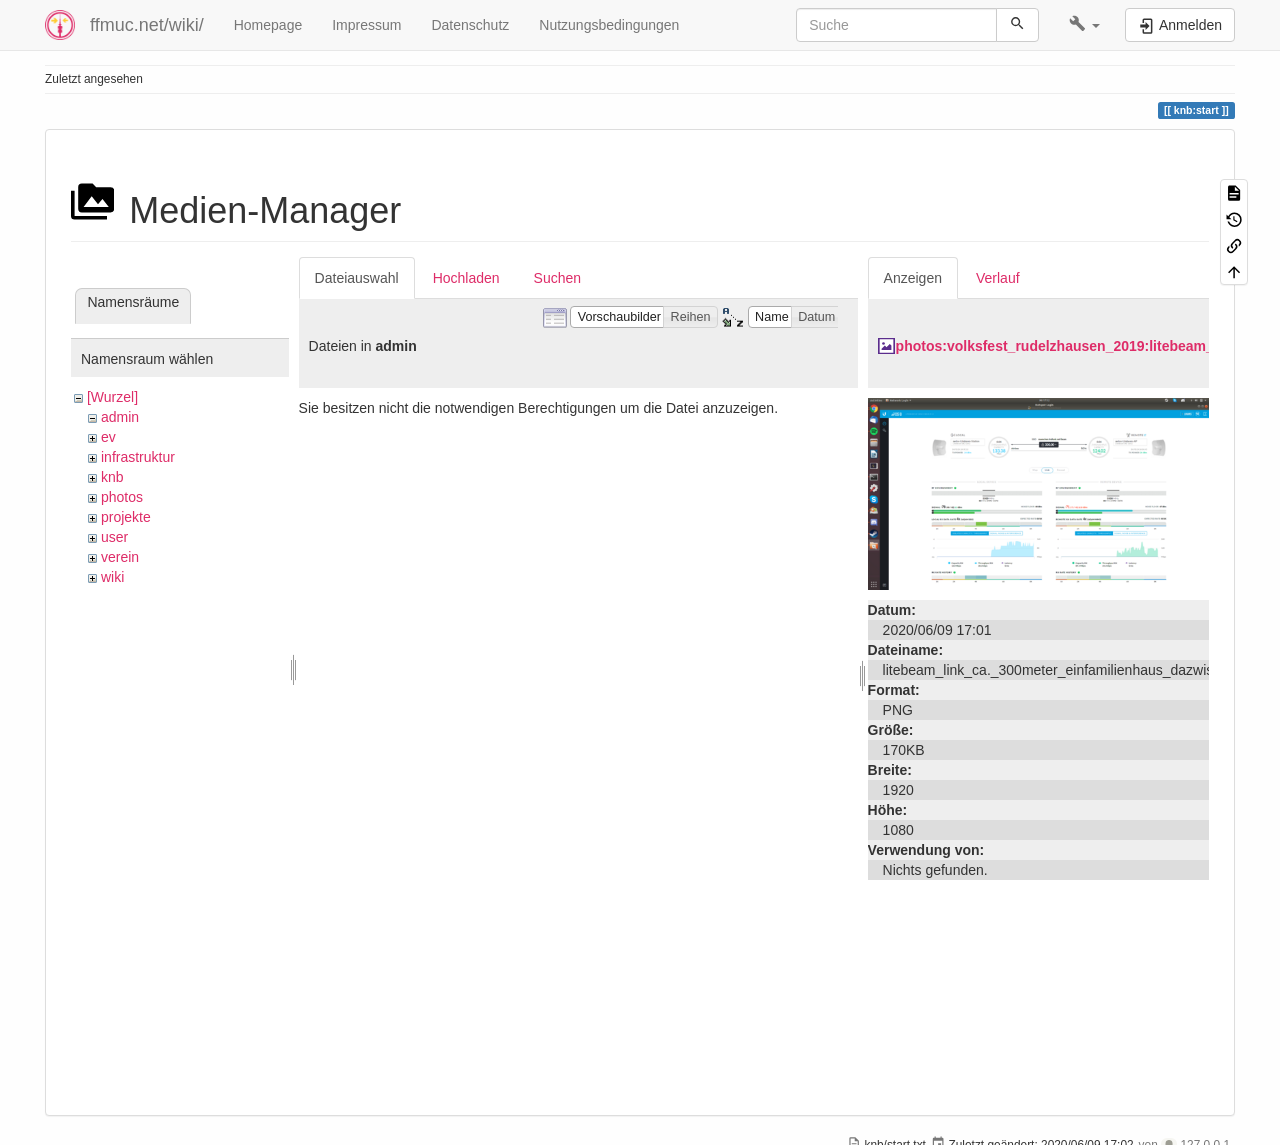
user (114, 537)
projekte (126, 517)
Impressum (366, 25)
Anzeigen (913, 278)
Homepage (268, 25)
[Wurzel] (112, 397)
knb (112, 477)
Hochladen (466, 278)
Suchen (557, 278)
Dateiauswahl (357, 278)
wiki (112, 577)
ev (108, 437)
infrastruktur (138, 457)
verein (120, 557)
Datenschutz (470, 25)
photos (122, 497)
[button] (1084, 25)
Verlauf (998, 278)
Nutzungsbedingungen (609, 25)
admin (120, 417)
